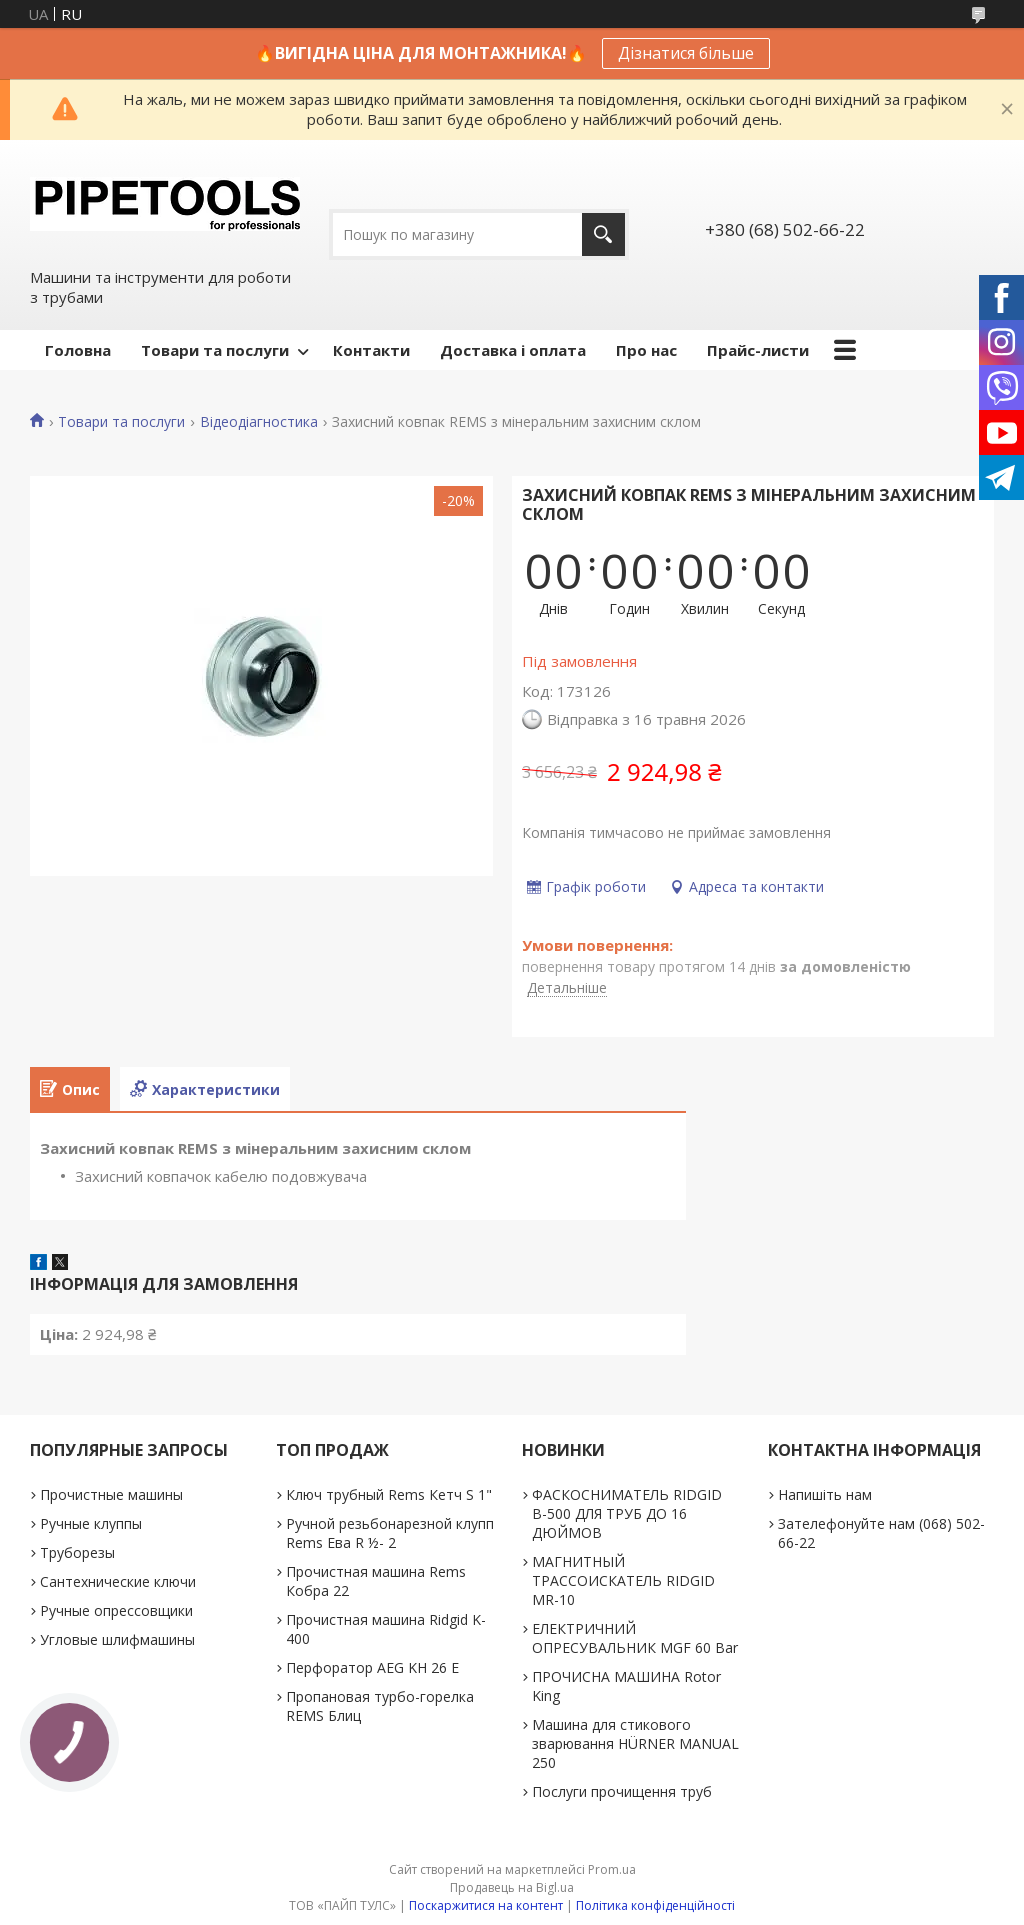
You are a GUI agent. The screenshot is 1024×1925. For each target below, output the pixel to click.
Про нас (646, 350)
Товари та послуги (215, 350)
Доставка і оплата (513, 350)
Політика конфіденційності (655, 1905)
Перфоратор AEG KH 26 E (372, 1667)
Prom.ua (612, 1869)
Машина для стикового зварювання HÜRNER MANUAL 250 (635, 1743)
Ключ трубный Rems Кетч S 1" (389, 1494)
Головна (78, 350)
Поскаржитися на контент (486, 1905)
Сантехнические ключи (118, 1581)
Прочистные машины (111, 1494)
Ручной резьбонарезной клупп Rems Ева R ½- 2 (390, 1533)
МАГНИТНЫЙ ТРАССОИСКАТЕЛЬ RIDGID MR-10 (623, 1580)
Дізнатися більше (686, 53)
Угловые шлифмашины (117, 1639)
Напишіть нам (825, 1494)
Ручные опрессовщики (116, 1610)
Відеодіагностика (259, 422)
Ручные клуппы (91, 1523)
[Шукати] (603, 234)
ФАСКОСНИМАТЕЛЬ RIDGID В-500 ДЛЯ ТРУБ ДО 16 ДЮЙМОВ (627, 1513)
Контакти (371, 350)
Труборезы (77, 1552)
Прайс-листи (758, 350)
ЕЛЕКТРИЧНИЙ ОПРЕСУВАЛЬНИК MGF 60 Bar (635, 1638)
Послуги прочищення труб (622, 1791)
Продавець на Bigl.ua (512, 1887)
